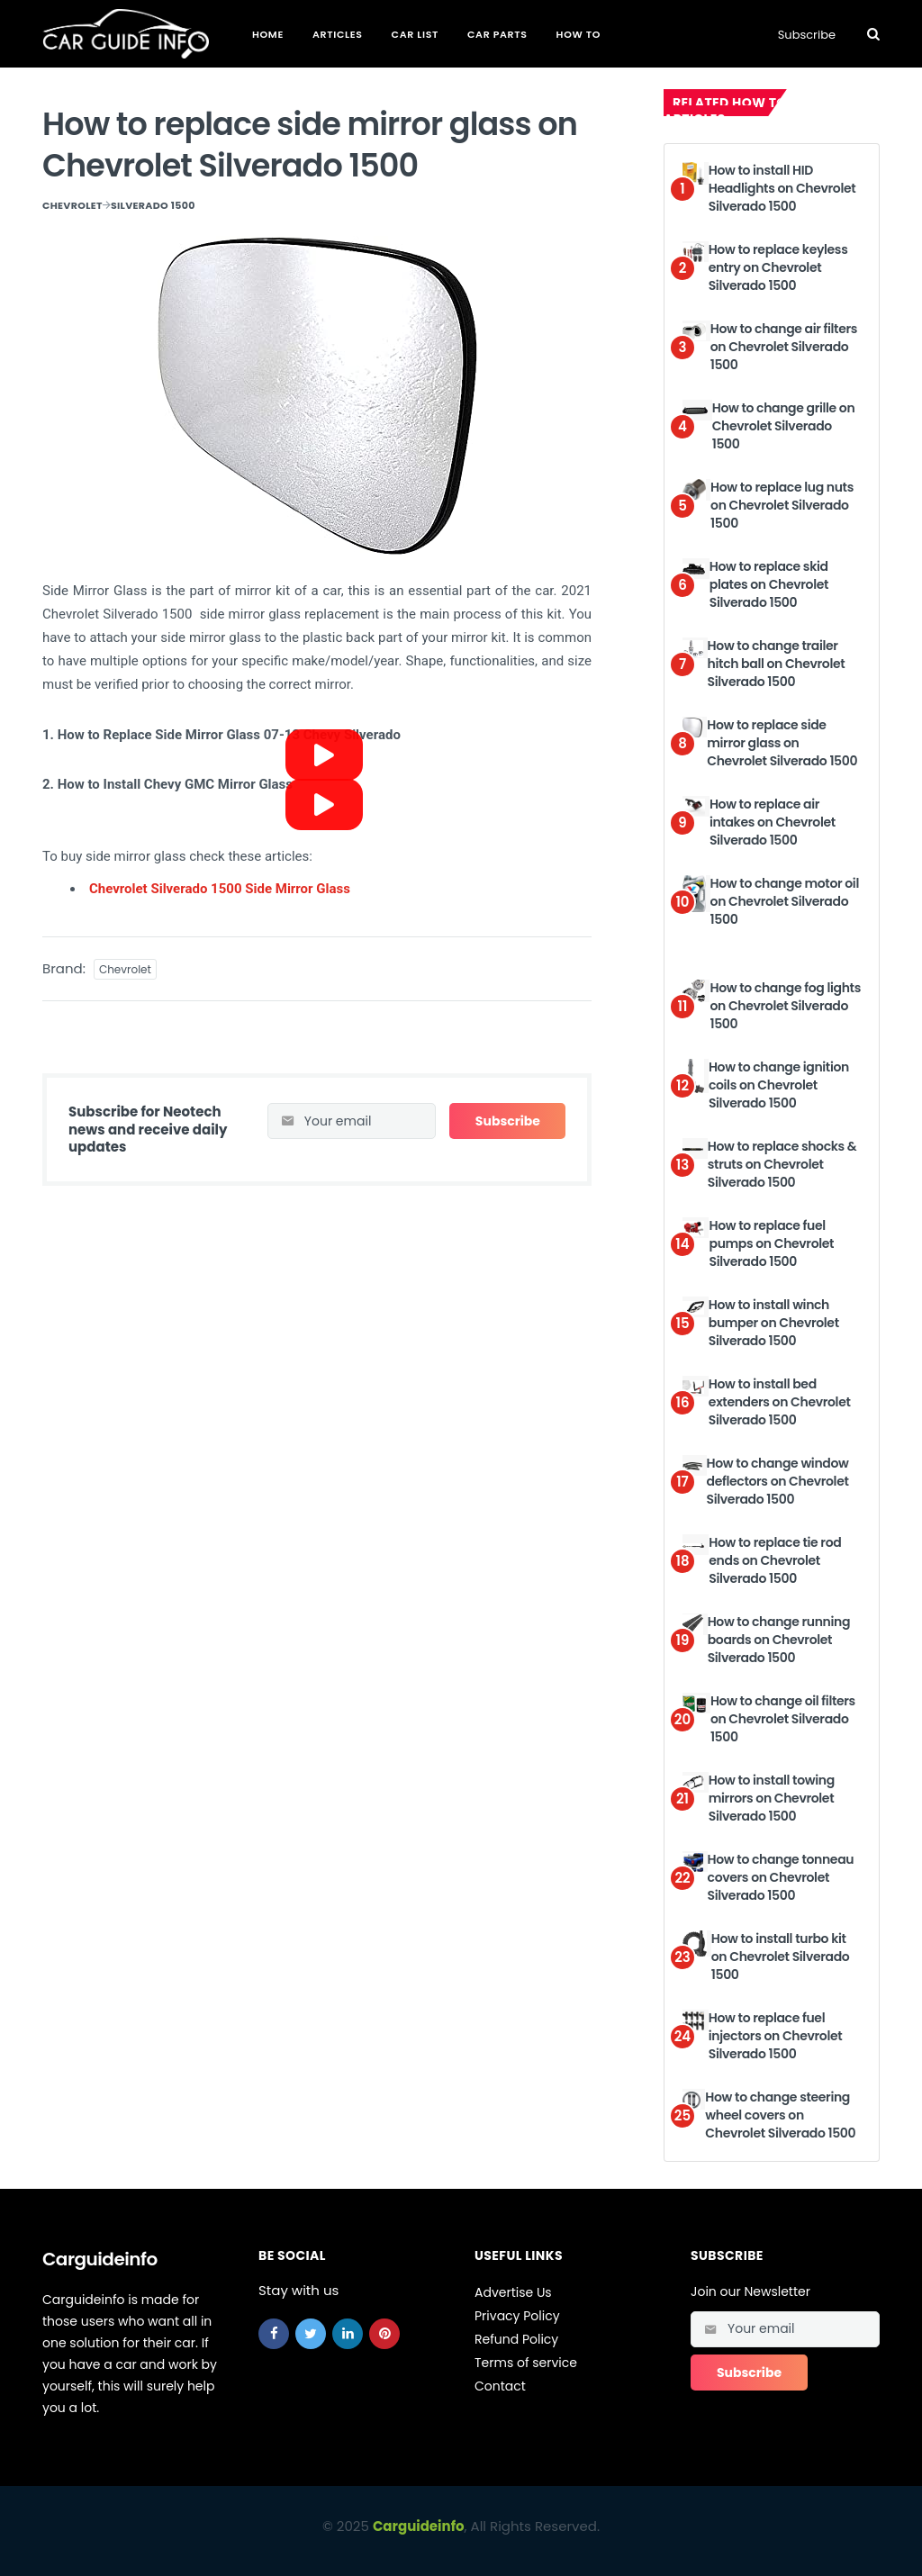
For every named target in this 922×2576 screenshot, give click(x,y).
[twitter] (310, 2333)
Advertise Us (513, 2292)
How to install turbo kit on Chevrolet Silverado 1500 (780, 1956)
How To (578, 34)
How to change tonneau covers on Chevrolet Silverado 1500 (781, 1876)
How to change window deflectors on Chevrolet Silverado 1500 (778, 1480)
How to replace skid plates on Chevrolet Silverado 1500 (769, 583)
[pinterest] (384, 2333)
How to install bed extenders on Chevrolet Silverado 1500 (780, 1401)
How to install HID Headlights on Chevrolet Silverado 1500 (782, 187)
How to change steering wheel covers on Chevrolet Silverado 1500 (780, 2114)
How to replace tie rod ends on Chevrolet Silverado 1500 (775, 1559)
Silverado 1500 (153, 205)
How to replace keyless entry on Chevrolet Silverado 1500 (778, 267)
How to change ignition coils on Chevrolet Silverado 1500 (779, 1084)
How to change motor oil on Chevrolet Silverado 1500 (784, 900)
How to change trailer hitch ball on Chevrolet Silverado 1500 (776, 663)
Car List (415, 34)
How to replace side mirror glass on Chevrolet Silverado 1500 (782, 742)
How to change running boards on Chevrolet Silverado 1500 (779, 1639)
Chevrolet (72, 205)
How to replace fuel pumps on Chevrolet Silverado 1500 (771, 1243)
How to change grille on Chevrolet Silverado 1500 (783, 425)
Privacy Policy (517, 2316)
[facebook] (273, 2333)
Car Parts (497, 34)
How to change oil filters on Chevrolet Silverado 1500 (782, 1718)
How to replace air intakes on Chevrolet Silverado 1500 (773, 821)
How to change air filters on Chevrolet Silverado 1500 (783, 346)
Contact (500, 2386)
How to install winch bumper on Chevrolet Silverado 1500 (774, 1322)
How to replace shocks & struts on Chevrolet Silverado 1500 (782, 1163)
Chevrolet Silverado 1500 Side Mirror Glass (219, 889)
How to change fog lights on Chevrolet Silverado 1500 (785, 1005)
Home (268, 34)
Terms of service (526, 2363)
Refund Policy (516, 2339)
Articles (337, 34)
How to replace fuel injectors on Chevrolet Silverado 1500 (775, 2035)
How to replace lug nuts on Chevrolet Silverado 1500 (782, 504)
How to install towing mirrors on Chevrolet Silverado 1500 (772, 1797)
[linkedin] (347, 2333)
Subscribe (807, 34)
